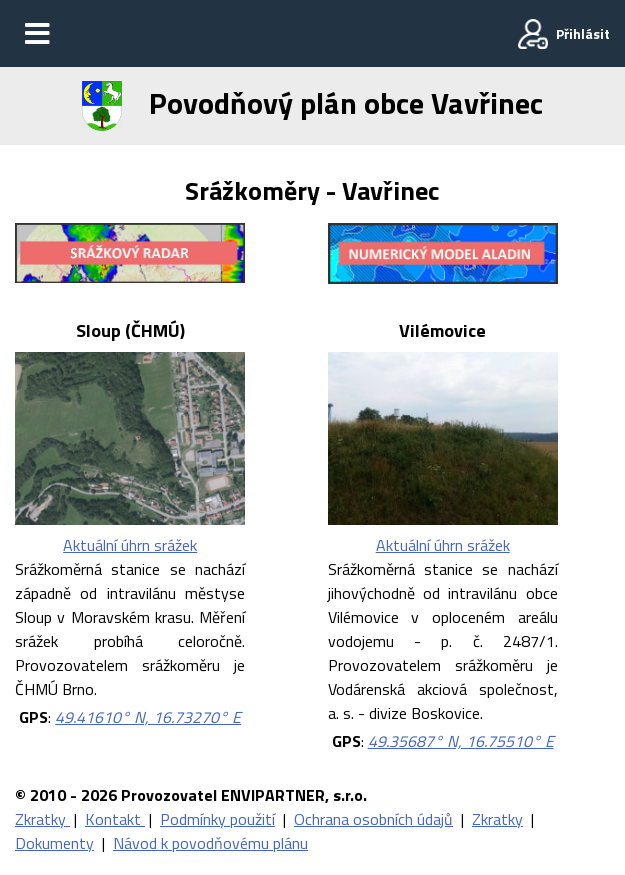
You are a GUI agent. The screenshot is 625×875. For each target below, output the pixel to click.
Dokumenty (54, 843)
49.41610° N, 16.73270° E (148, 717)
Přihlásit (583, 33)
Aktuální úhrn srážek (130, 545)
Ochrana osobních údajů (373, 819)
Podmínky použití (217, 819)
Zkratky (42, 819)
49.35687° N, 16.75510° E (461, 741)
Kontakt (115, 819)
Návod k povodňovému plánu (210, 843)
